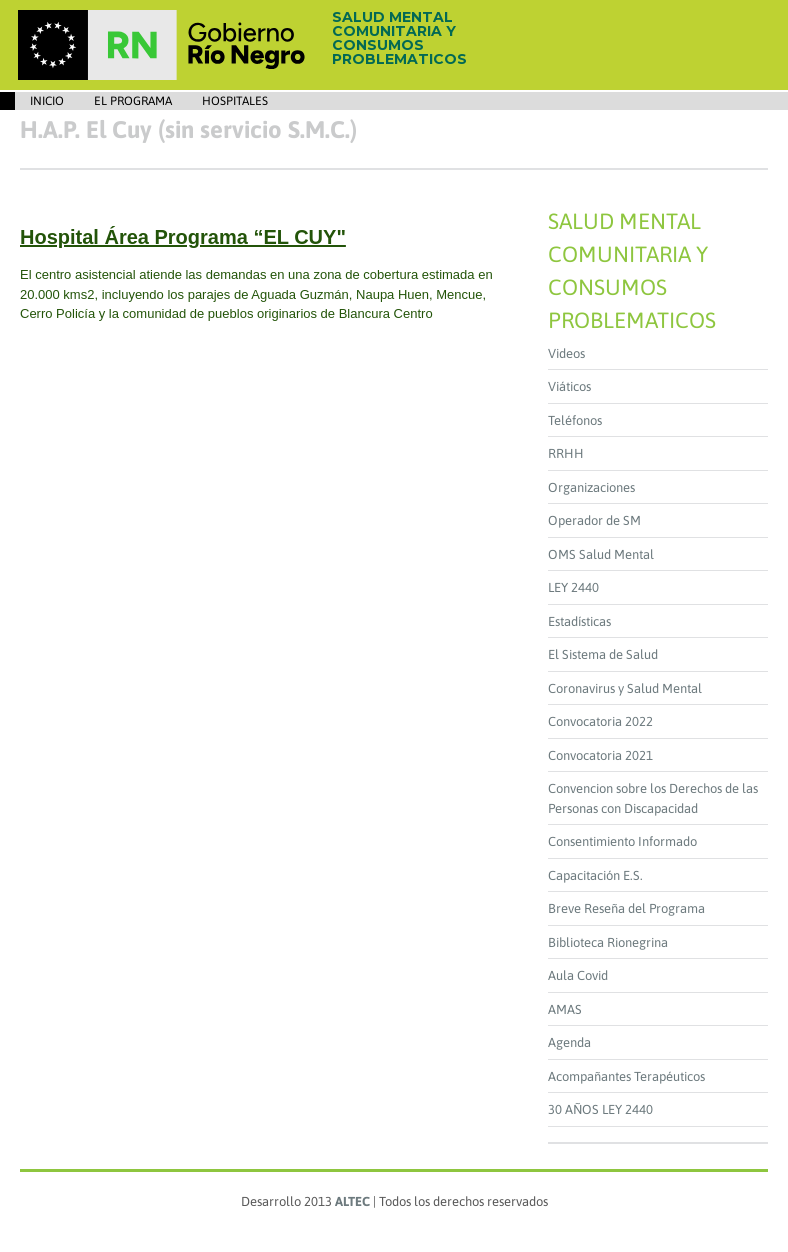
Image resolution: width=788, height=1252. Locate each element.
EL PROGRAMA (133, 101)
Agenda (569, 1042)
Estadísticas (579, 621)
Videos (566, 353)
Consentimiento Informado (622, 841)
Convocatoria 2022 (600, 721)
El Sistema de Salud (603, 654)
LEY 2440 (573, 587)
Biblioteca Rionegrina (608, 942)
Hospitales (235, 101)
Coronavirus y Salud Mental (625, 688)
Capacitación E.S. (595, 875)
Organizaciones (591, 487)
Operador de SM (594, 520)
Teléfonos (575, 420)
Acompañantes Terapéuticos (626, 1076)
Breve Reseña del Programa (626, 908)
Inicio (47, 101)
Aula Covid (578, 975)
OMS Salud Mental (601, 554)
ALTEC (352, 1201)
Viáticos (569, 386)
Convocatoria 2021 (600, 755)
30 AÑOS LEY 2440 (600, 1109)
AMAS (565, 1009)
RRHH (566, 453)
